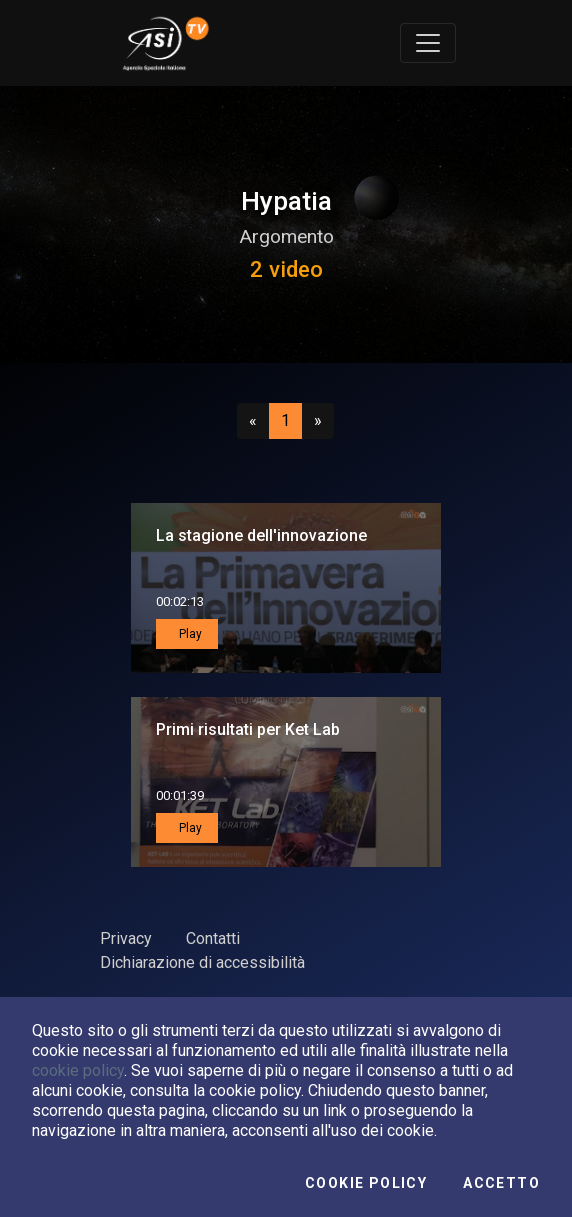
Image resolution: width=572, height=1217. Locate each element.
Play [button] (189, 634)
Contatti (213, 938)
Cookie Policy (366, 1183)
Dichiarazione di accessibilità (202, 962)
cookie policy (78, 1070)
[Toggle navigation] (428, 43)
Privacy (126, 938)
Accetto (501, 1183)
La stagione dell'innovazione (261, 535)
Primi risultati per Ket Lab (248, 729)
